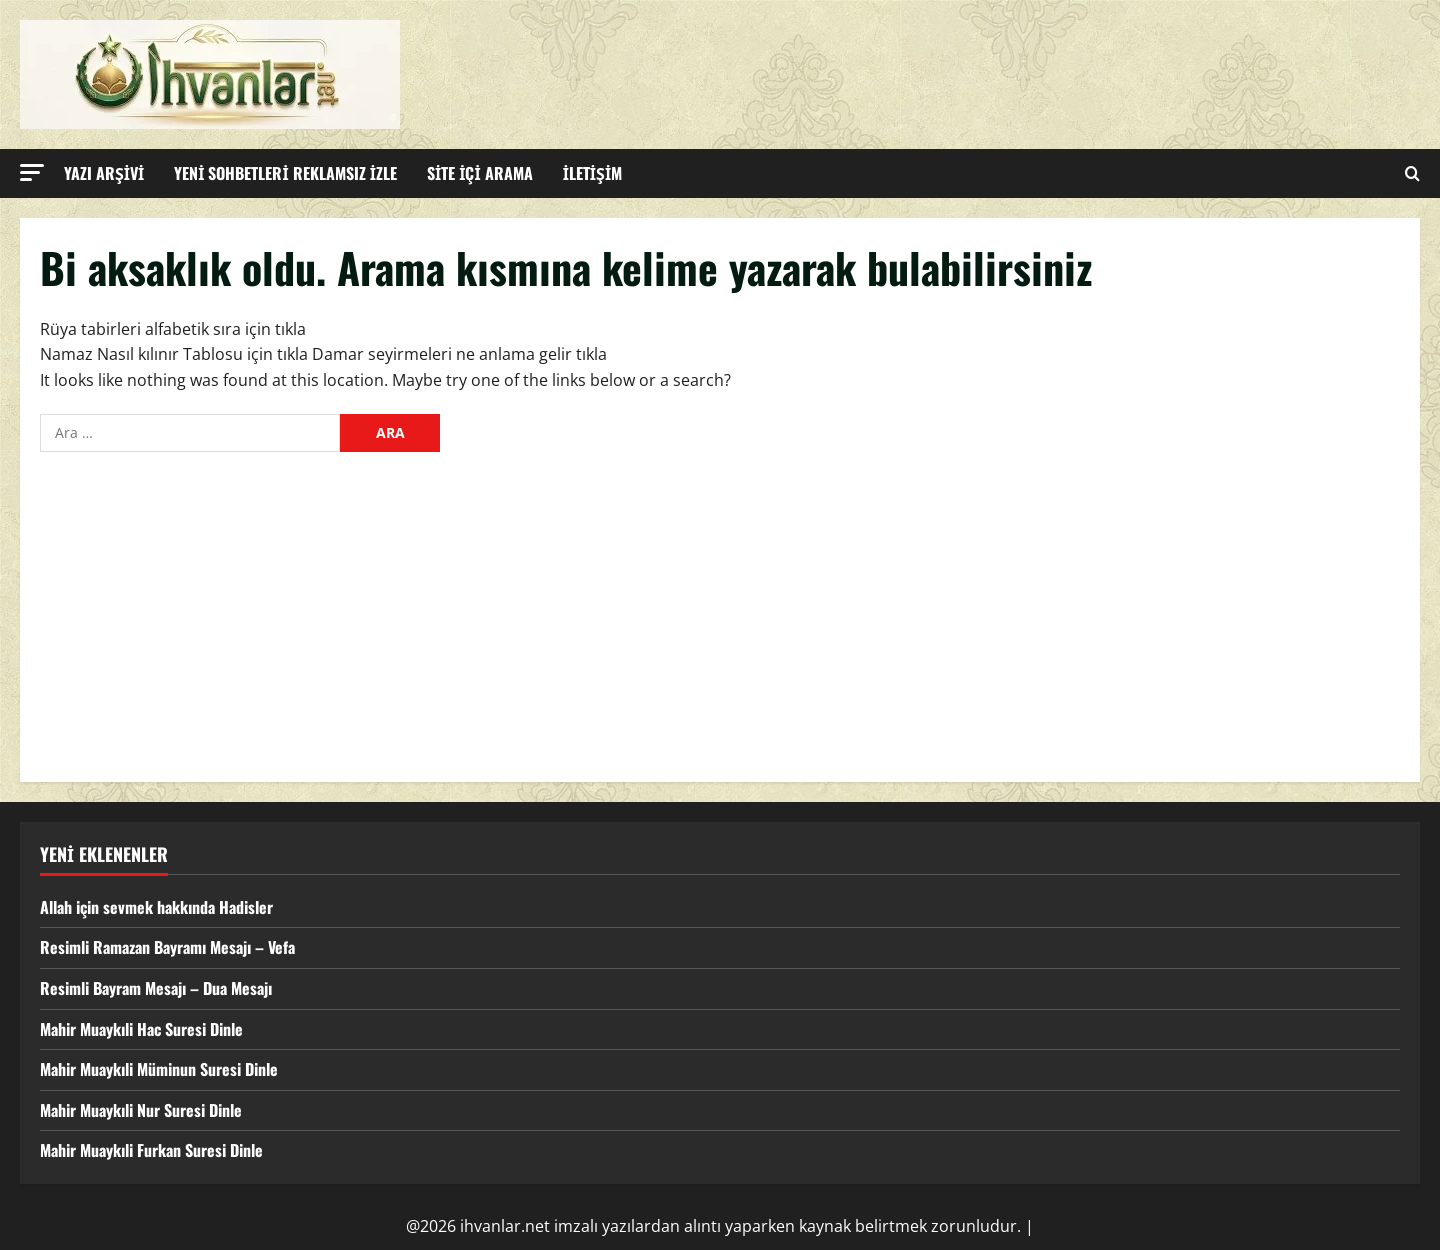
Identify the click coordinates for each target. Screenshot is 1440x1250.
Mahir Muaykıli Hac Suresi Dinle (141, 1029)
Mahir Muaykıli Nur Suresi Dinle (141, 1110)
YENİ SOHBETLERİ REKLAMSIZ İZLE (285, 173)
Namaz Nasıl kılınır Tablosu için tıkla (174, 354)
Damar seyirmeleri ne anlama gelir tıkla (459, 354)
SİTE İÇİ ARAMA (480, 173)
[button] (32, 172)
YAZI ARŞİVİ (104, 173)
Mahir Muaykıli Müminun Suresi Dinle (159, 1069)
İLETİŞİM (593, 173)
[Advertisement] (720, 612)
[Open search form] (1412, 173)
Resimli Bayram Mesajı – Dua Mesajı (156, 988)
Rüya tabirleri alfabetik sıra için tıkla (173, 329)
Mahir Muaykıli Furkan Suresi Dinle (151, 1150)
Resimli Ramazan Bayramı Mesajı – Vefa (167, 947)
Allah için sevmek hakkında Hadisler (156, 907)
